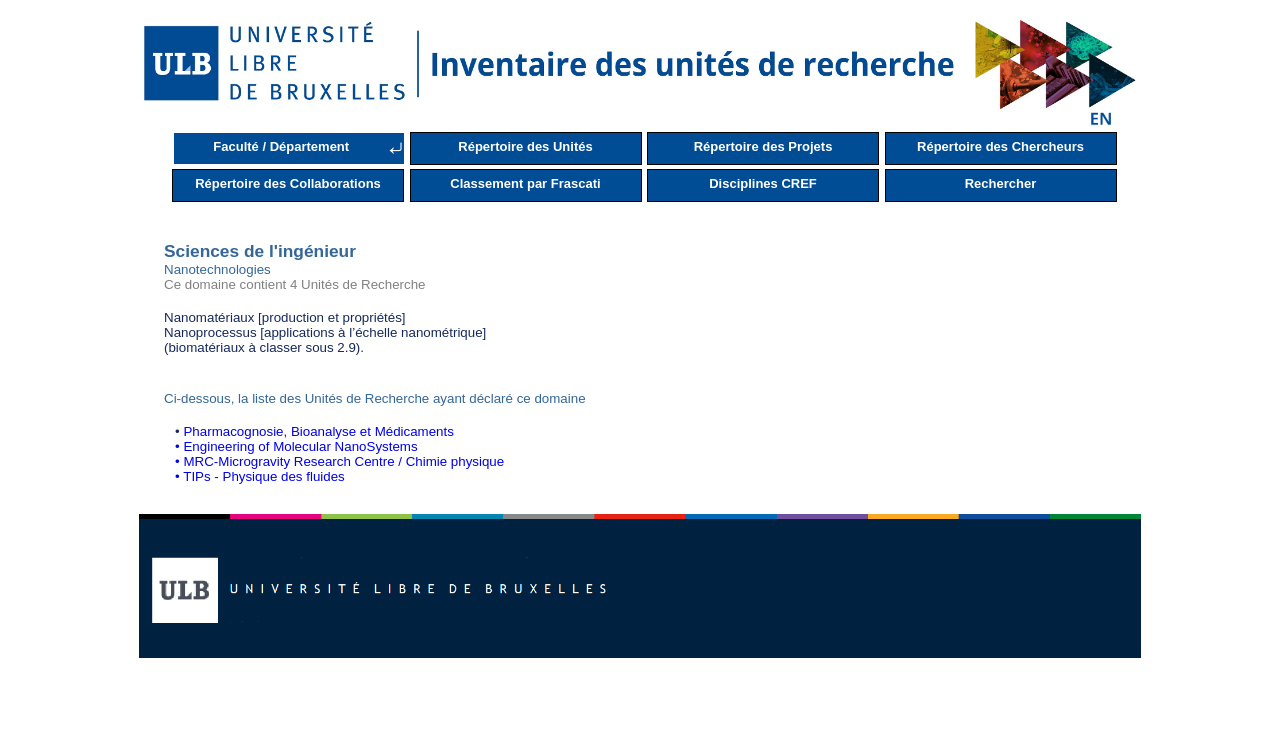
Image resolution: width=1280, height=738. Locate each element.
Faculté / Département (281, 146)
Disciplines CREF (763, 183)
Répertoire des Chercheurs (1000, 146)
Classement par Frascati (525, 183)
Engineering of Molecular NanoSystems (300, 446)
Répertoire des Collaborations (288, 183)
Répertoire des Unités (525, 146)
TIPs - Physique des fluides (264, 476)
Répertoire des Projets (763, 146)
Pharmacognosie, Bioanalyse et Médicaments (318, 431)
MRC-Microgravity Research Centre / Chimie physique (343, 461)
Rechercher (1001, 183)
